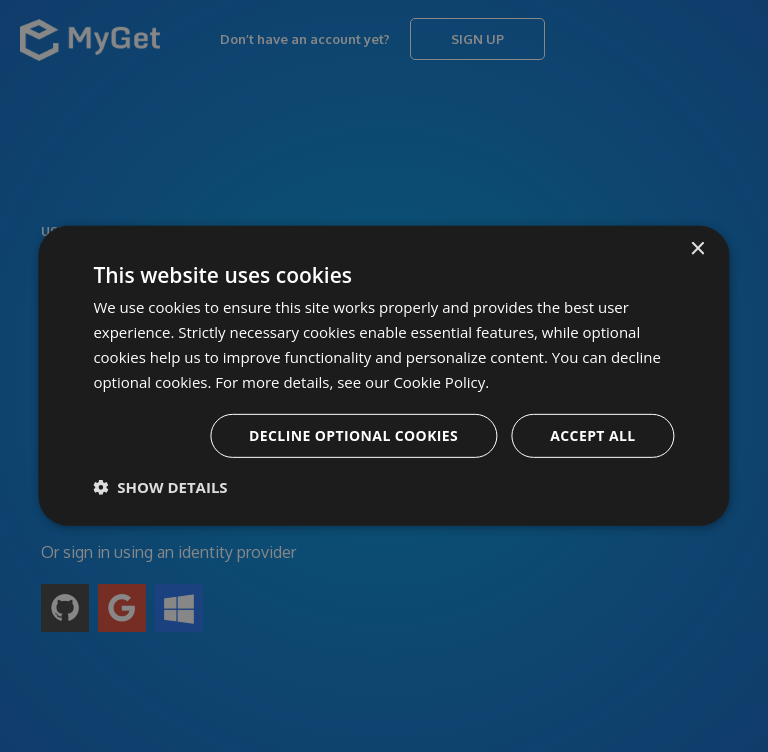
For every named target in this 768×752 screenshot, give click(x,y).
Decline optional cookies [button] (353, 435)
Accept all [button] (592, 435)
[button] (160, 487)
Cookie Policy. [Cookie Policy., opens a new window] (441, 381)
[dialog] (384, 376)
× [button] (697, 249)
